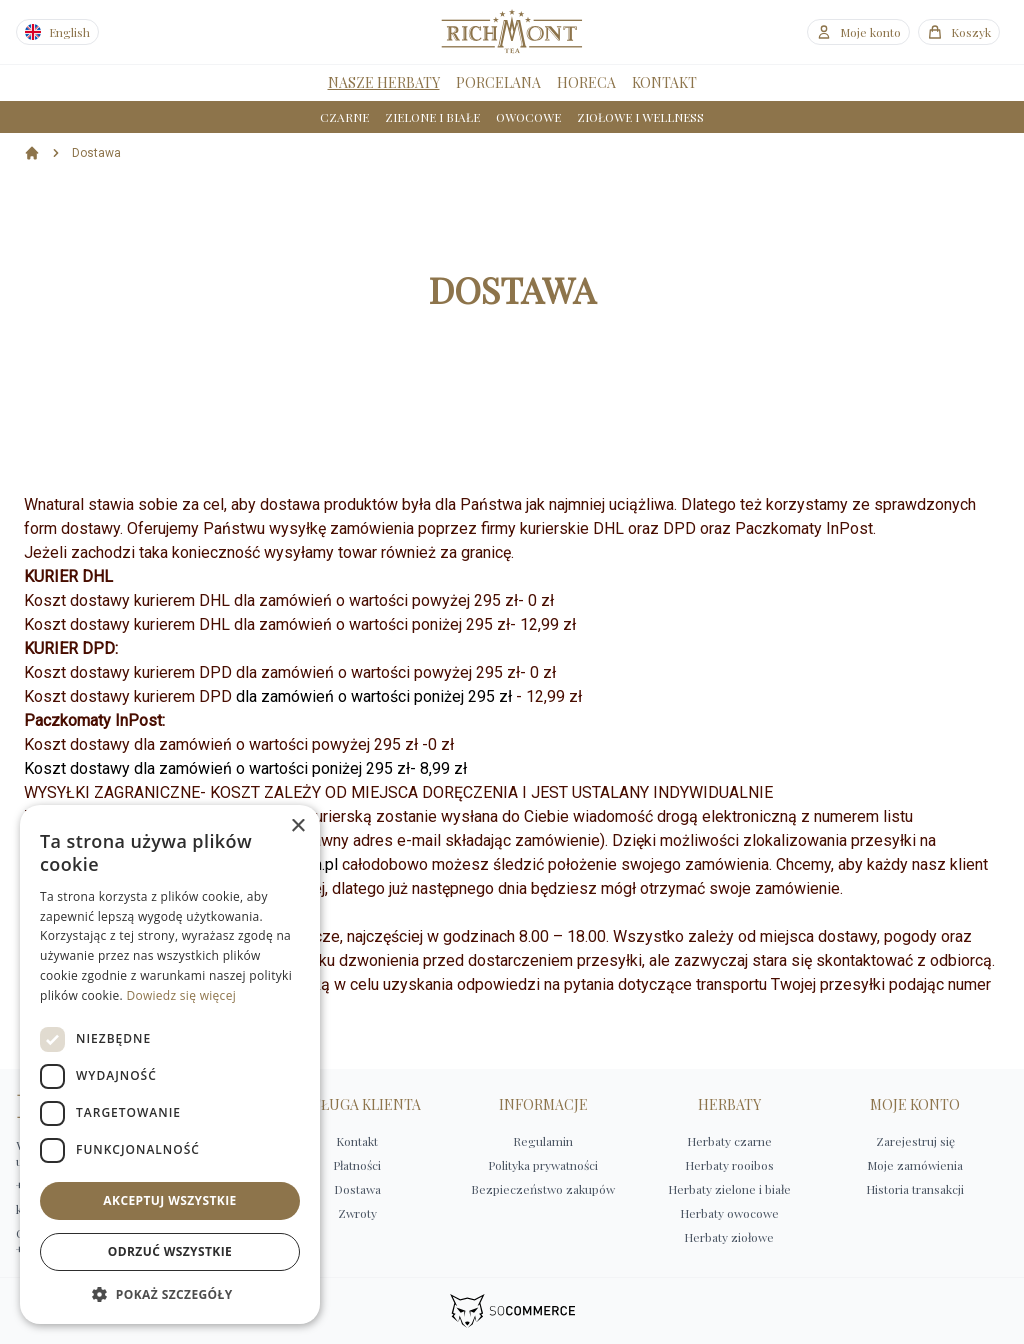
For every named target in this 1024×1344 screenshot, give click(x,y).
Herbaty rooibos (729, 1165)
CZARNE (344, 117)
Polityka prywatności (543, 1165)
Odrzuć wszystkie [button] (170, 1251)
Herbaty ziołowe (729, 1237)
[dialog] (170, 1064)
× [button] (297, 826)
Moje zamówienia (915, 1165)
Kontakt (357, 1141)
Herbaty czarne (729, 1141)
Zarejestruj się (915, 1141)
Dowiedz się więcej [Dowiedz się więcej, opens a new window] (181, 995)
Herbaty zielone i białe (729, 1189)
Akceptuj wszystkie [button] (169, 1200)
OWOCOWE (528, 117)
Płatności (357, 1165)
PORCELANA (498, 82)
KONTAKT (664, 82)
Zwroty (357, 1213)
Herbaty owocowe (729, 1213)
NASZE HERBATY (384, 82)
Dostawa (96, 153)
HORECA (586, 82)
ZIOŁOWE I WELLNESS (640, 117)
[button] (170, 1294)
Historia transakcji (915, 1189)
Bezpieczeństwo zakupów (543, 1189)
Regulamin (543, 1141)
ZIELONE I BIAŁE (432, 117)
